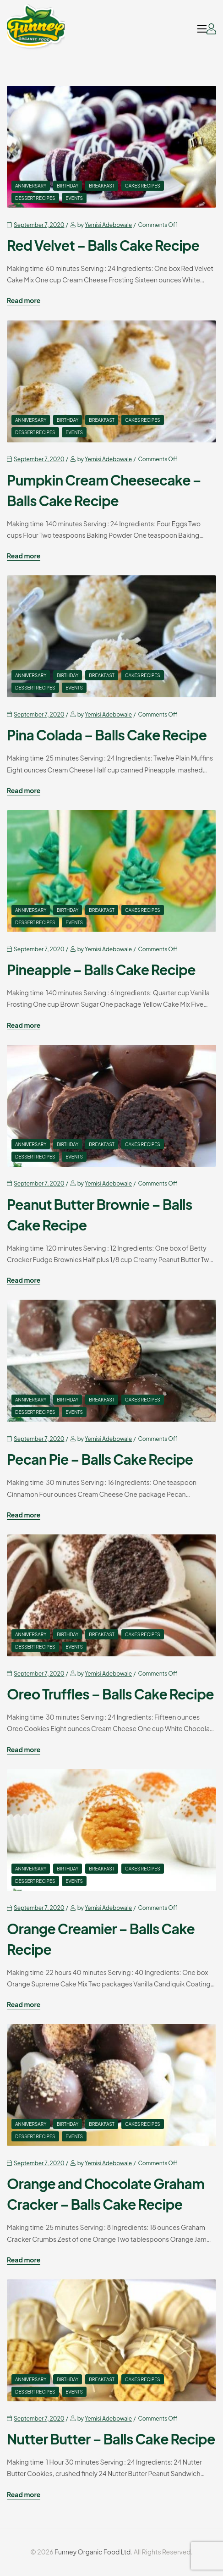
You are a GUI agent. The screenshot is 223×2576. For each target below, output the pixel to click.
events (74, 198)
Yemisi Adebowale (108, 224)
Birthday (67, 185)
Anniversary (30, 185)
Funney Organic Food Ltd (92, 2552)
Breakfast (101, 185)
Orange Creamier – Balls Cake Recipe (101, 1939)
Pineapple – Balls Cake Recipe (101, 969)
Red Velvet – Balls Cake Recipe (103, 245)
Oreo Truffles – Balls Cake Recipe (110, 1694)
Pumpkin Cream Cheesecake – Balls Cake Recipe (104, 490)
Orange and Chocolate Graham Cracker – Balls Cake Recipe (105, 2194)
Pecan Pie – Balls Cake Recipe (100, 1459)
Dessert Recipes (35, 198)
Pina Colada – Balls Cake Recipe (107, 735)
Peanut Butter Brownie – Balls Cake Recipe (99, 1215)
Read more (23, 300)
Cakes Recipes (142, 185)
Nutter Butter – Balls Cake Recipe (111, 2439)
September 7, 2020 (39, 224)
